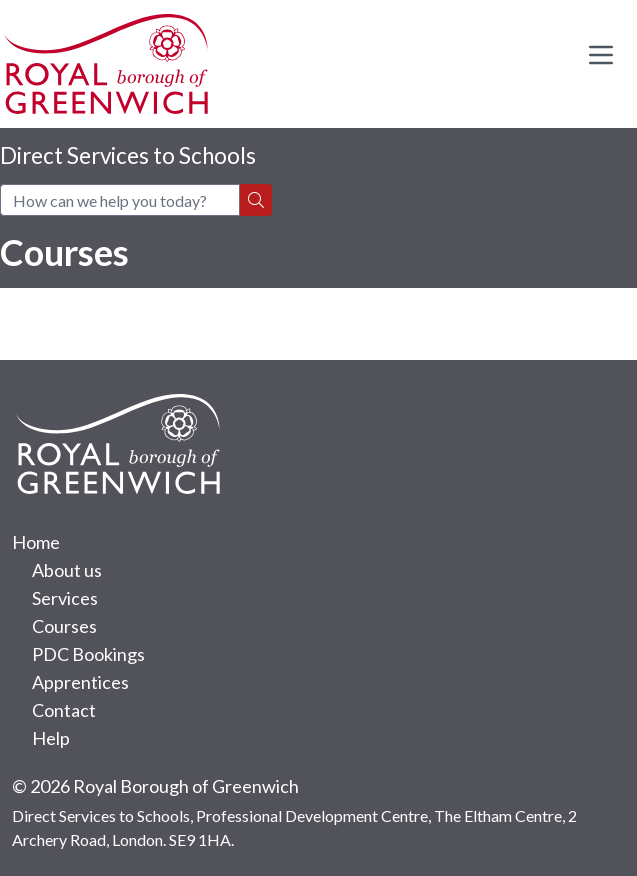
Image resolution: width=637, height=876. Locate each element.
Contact (64, 710)
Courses (64, 626)
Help (51, 738)
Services (65, 598)
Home (36, 542)
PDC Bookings (88, 654)
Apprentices (80, 682)
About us (67, 570)
